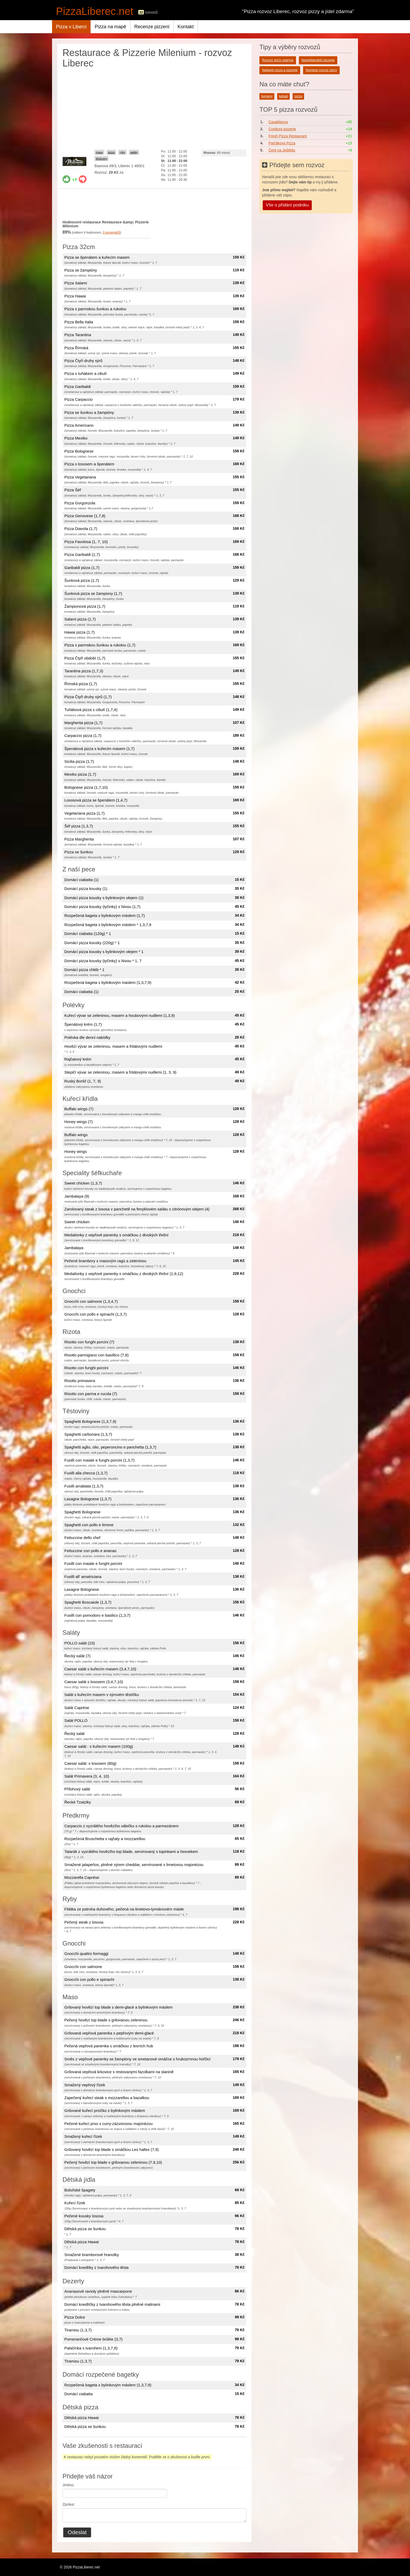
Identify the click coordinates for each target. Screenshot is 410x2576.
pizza (111, 152)
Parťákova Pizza (282, 143)
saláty (134, 152)
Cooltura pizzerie (282, 129)
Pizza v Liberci (71, 26)
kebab (283, 96)
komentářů (111, 232)
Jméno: (68, 2485)
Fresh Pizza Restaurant (288, 136)
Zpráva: (68, 2504)
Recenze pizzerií (151, 26)
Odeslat (77, 2532)
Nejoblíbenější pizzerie (318, 60)
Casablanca (278, 122)
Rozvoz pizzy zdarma (277, 60)
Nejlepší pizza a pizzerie (280, 70)
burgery (266, 96)
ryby (122, 152)
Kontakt (186, 26)
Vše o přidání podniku (287, 204)
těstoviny (101, 158)
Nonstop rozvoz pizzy (321, 70)
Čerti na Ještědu (282, 150)
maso (99, 152)
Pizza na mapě (110, 26)
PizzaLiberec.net (94, 11)
